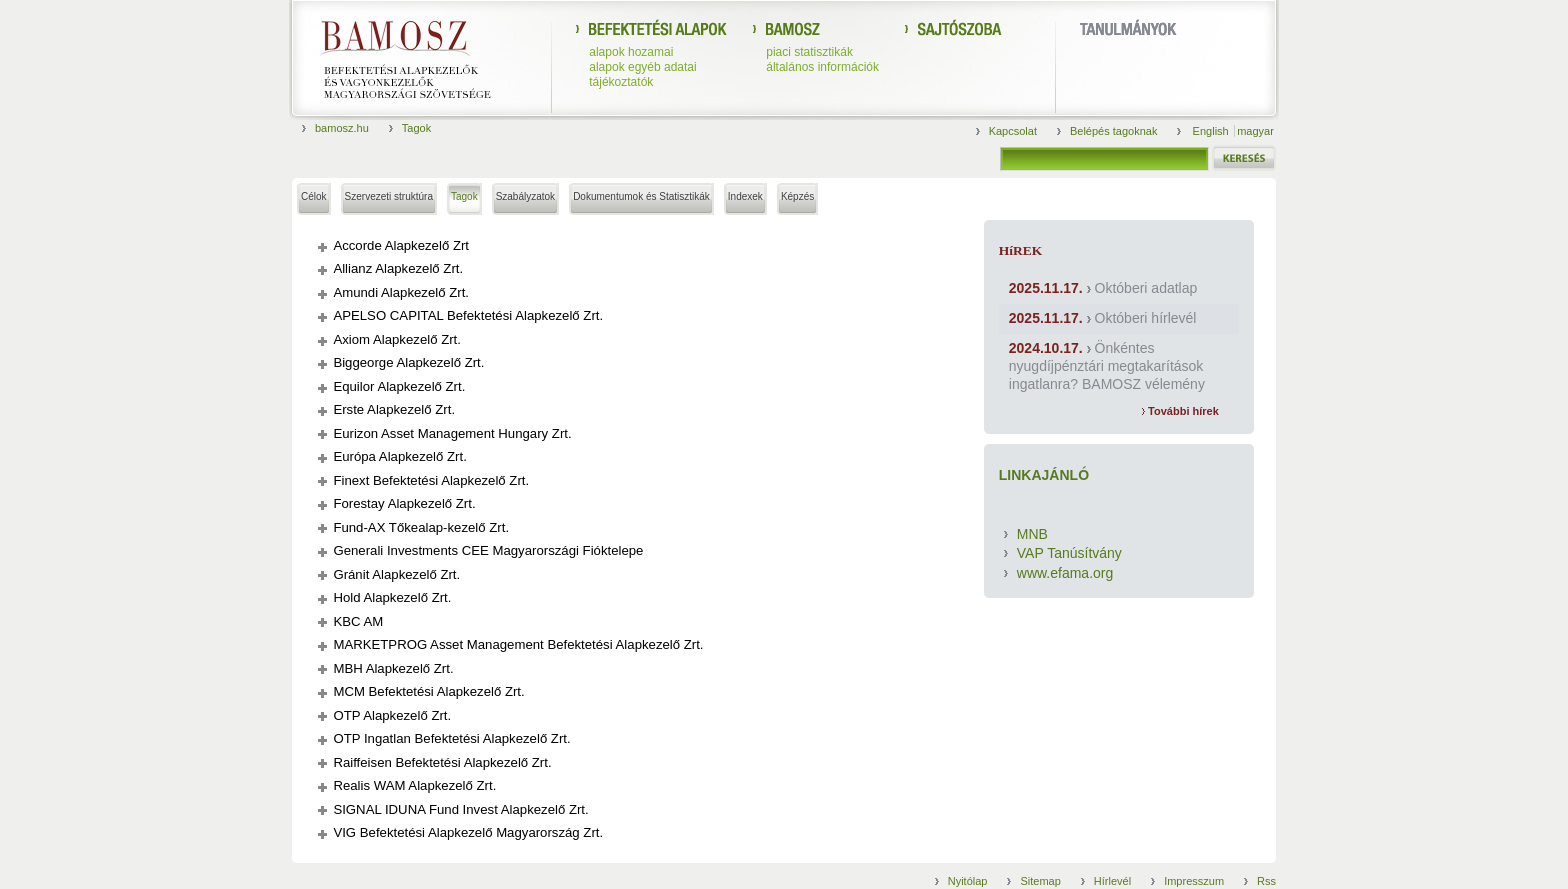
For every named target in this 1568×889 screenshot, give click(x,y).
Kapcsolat (1013, 131)
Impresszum (1194, 881)
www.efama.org (1065, 573)
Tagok (416, 128)
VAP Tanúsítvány (1069, 553)
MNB (1032, 534)
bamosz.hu (342, 128)
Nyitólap (968, 881)
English (1212, 131)
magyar (1255, 131)
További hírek (1180, 411)
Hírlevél (1112, 881)
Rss (1266, 881)
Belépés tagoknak (1113, 131)
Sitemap (1040, 881)
